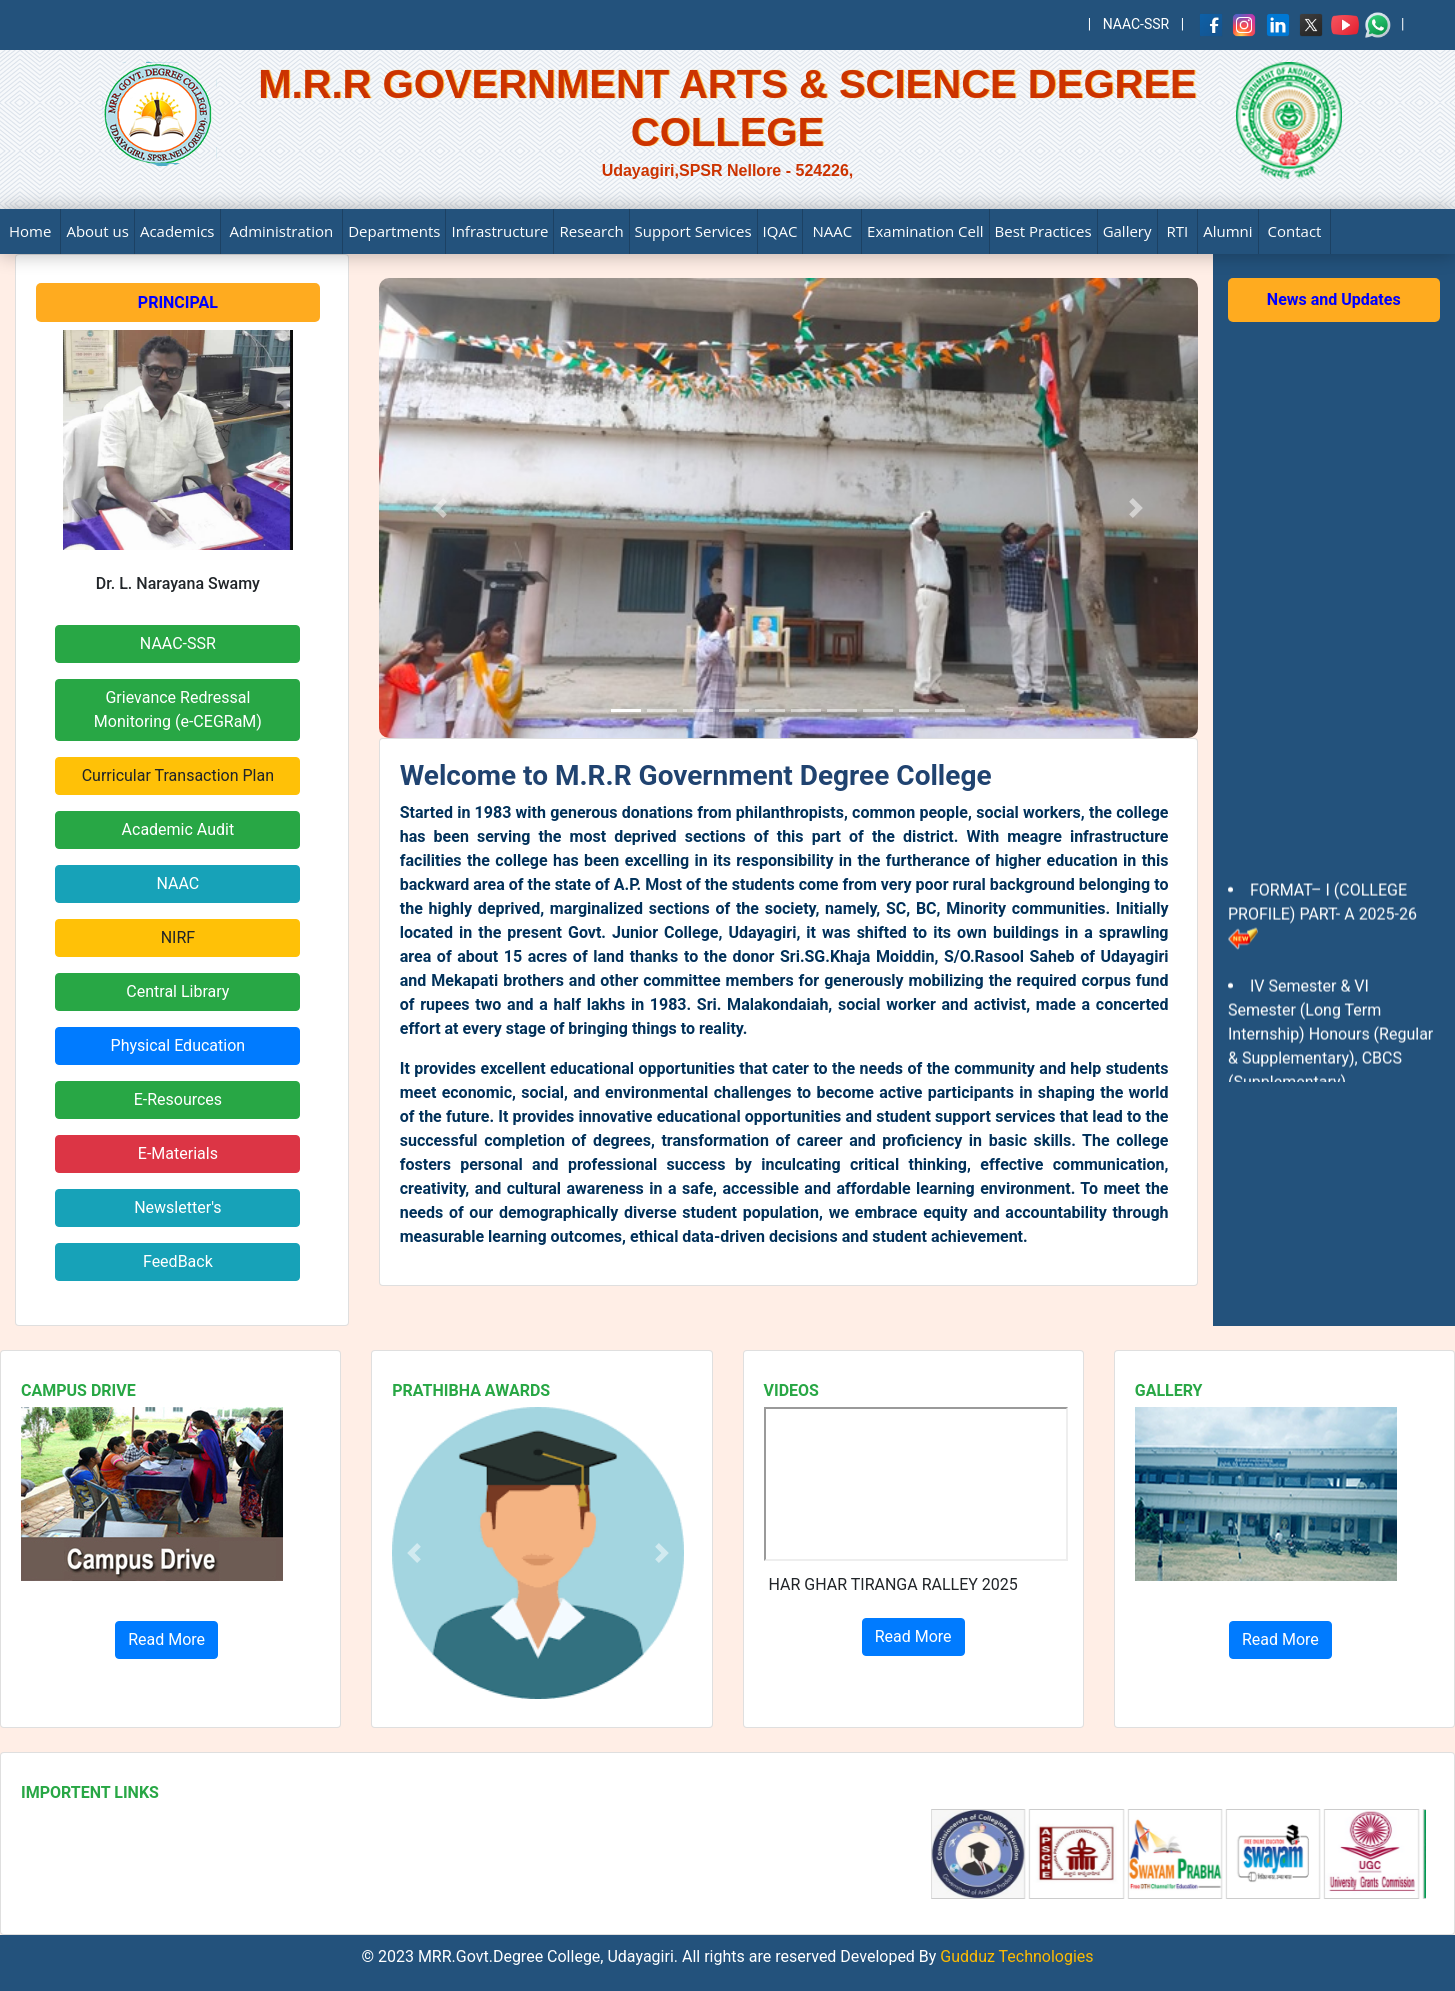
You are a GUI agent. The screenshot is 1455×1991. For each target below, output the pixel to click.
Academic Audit (178, 829)
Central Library (177, 991)
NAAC (832, 231)
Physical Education (178, 1045)
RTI (1178, 231)
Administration (282, 231)
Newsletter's (177, 1207)
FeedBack (178, 1261)
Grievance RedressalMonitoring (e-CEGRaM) (178, 709)
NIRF (178, 937)
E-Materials (178, 1153)
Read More (166, 1639)
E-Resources (178, 1099)
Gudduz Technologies (1014, 1956)
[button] (414, 1552)
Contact (1295, 231)
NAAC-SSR (1136, 24)
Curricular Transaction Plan (178, 775)
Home (30, 231)
